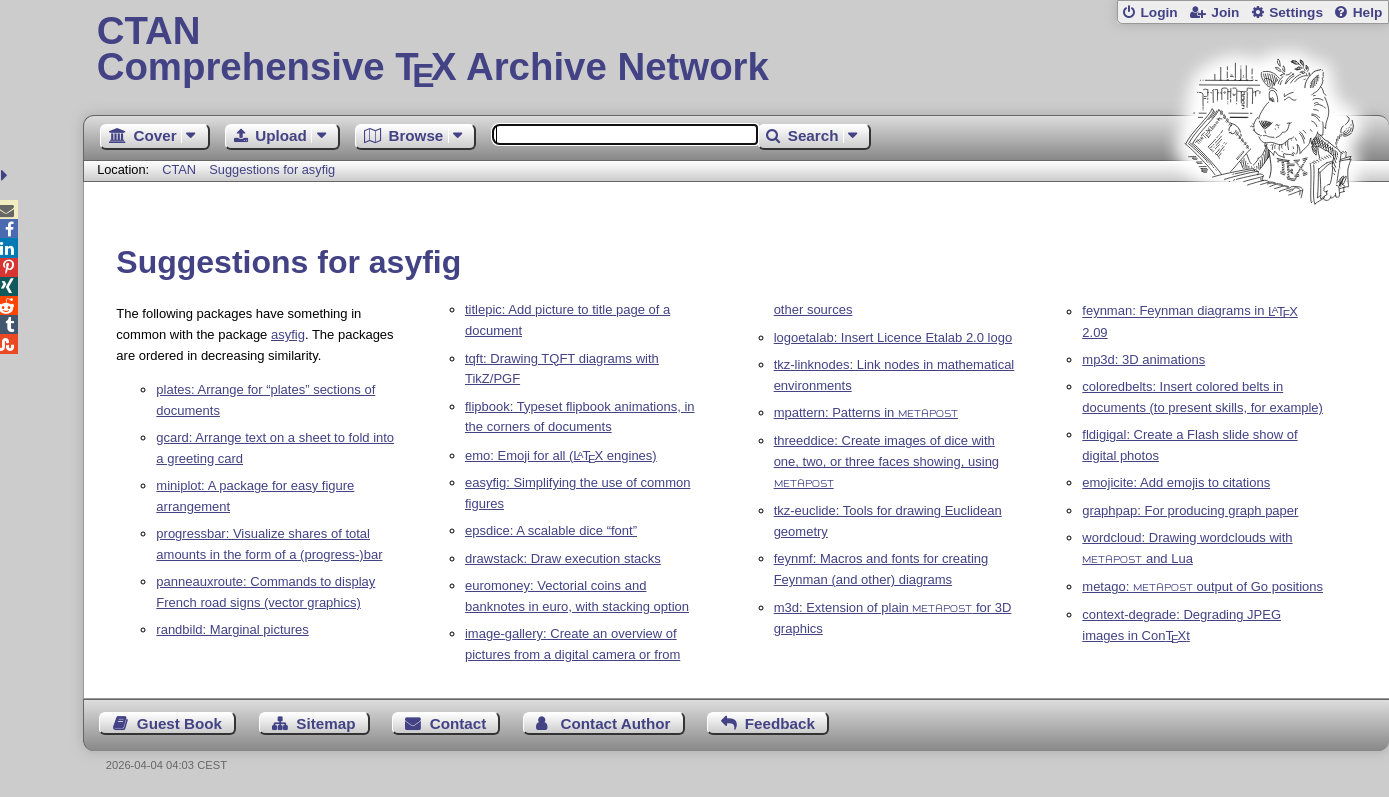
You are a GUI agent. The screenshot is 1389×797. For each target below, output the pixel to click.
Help (1368, 12)
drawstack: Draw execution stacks (563, 558)
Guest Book (179, 723)
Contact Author (616, 723)
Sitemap (325, 723)
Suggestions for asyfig (272, 169)
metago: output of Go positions (1202, 586)
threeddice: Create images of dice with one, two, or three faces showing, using (886, 460)
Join (1225, 12)
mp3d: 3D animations (1143, 359)
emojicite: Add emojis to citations (1176, 482)
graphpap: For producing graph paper (1190, 510)
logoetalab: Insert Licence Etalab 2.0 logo (893, 337)
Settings (1296, 12)
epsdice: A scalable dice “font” (551, 530)
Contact (458, 723)
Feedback (780, 723)
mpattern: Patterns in (866, 412)
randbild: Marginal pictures (232, 629)
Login (1158, 12)
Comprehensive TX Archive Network (736, 50)
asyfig (288, 334)
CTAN (179, 169)
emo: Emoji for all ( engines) (561, 455)
